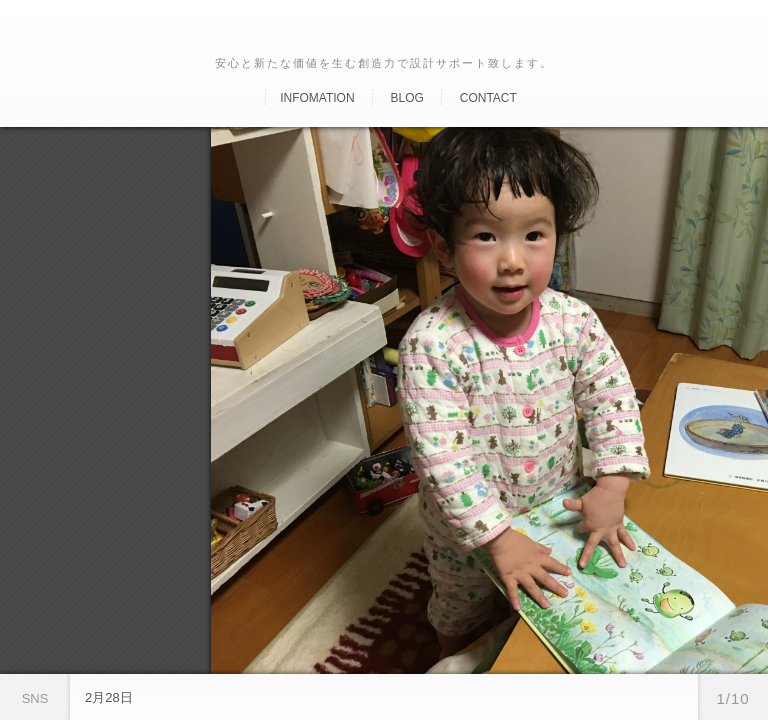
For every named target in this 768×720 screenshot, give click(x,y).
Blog (406, 98)
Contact (488, 98)
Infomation (317, 98)
